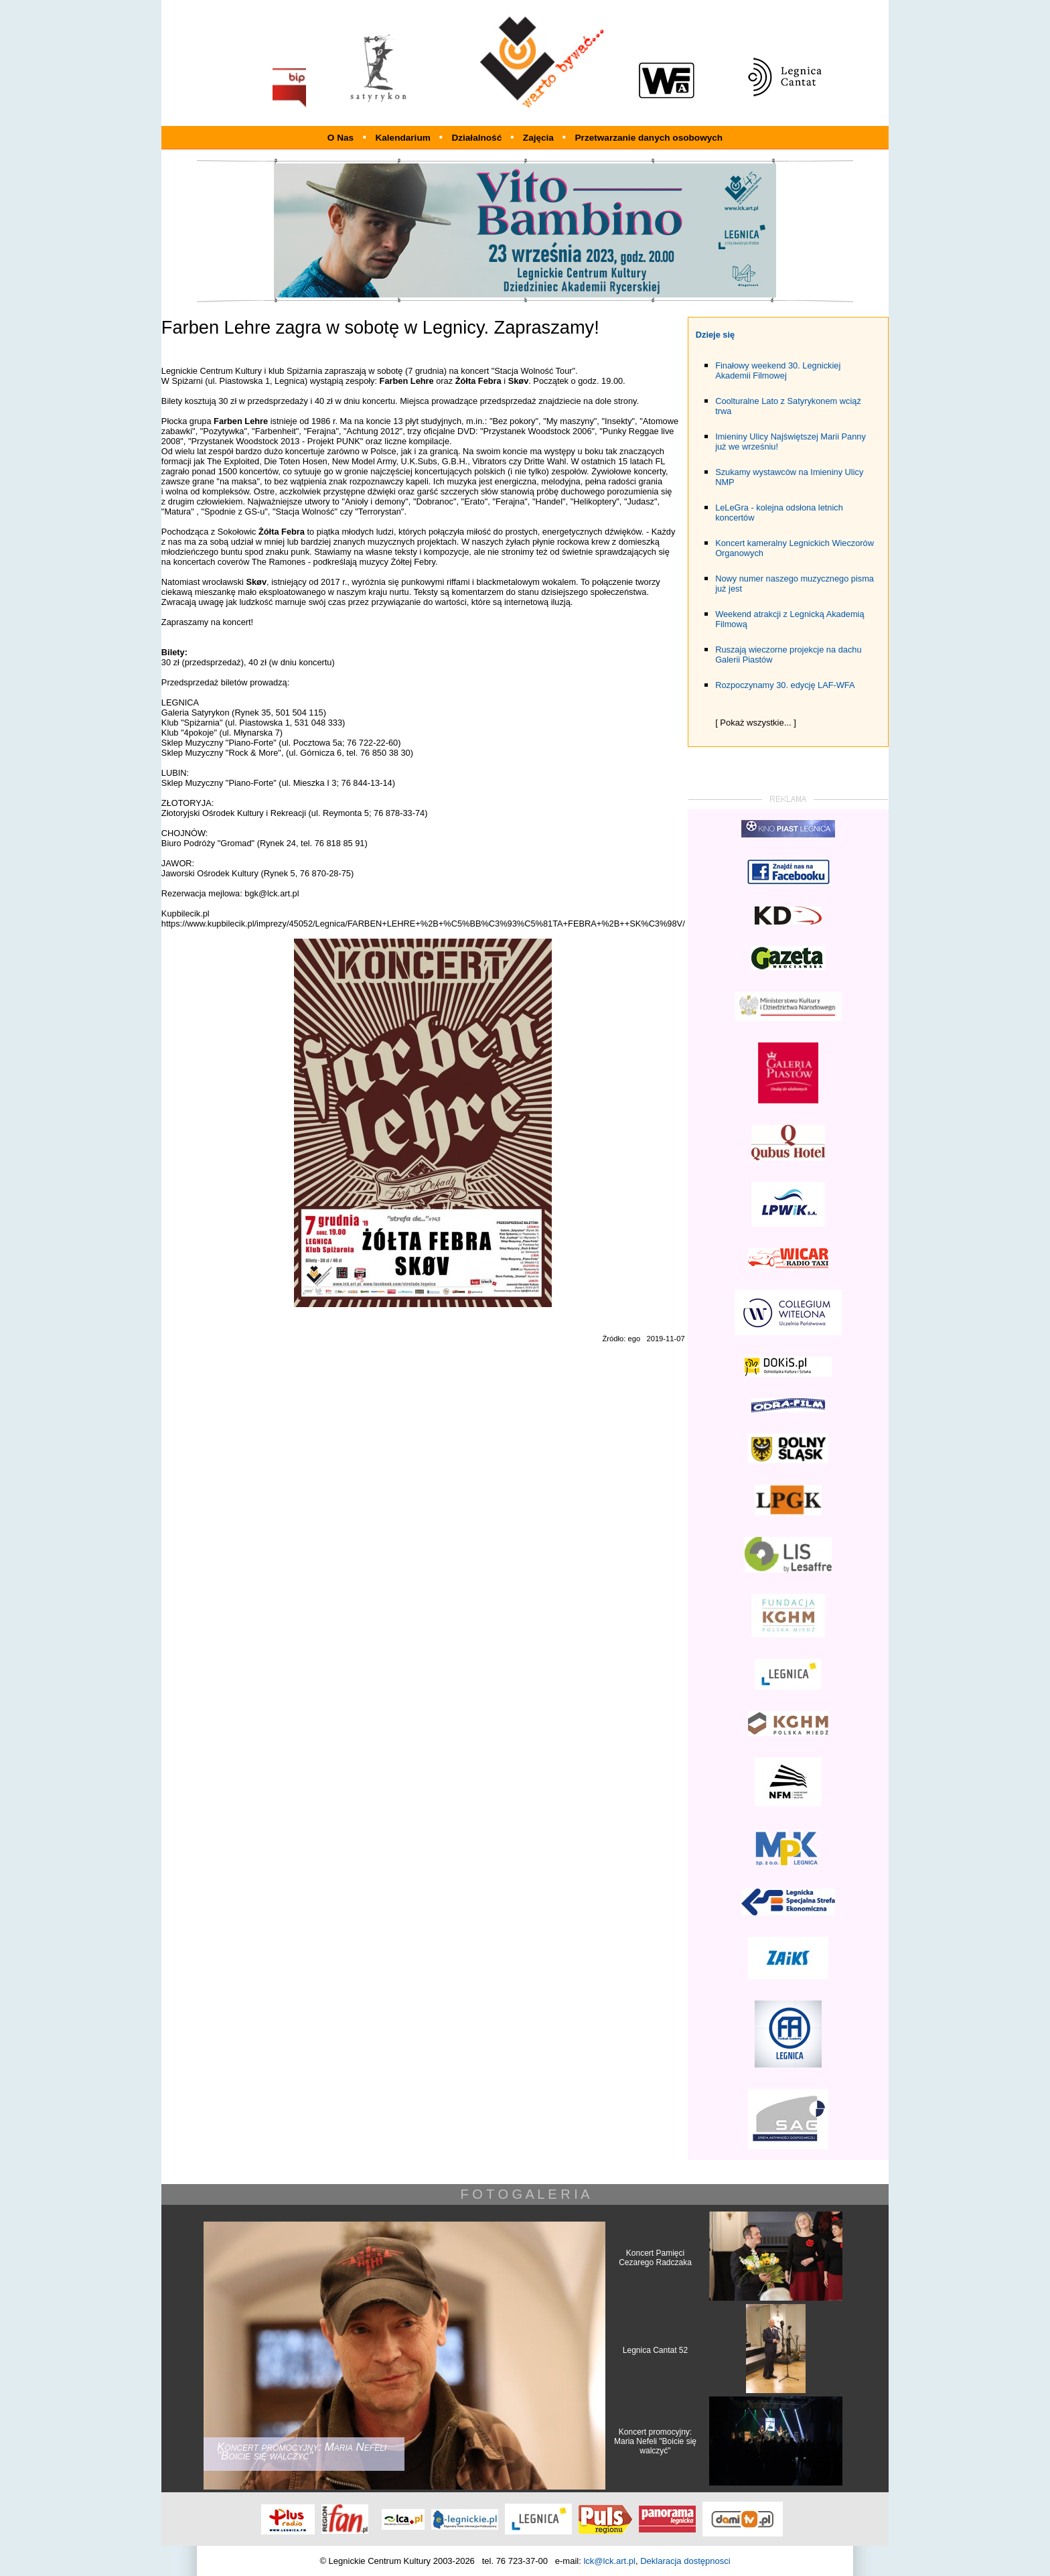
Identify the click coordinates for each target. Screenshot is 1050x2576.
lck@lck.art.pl (609, 2561)
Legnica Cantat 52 (655, 2350)
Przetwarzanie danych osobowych (649, 138)
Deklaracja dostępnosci (685, 2561)
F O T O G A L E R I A (524, 2194)
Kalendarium (404, 138)
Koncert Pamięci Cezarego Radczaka (655, 2257)
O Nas (340, 138)
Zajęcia (539, 138)
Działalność (477, 138)
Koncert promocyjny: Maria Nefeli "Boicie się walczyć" (655, 2441)
